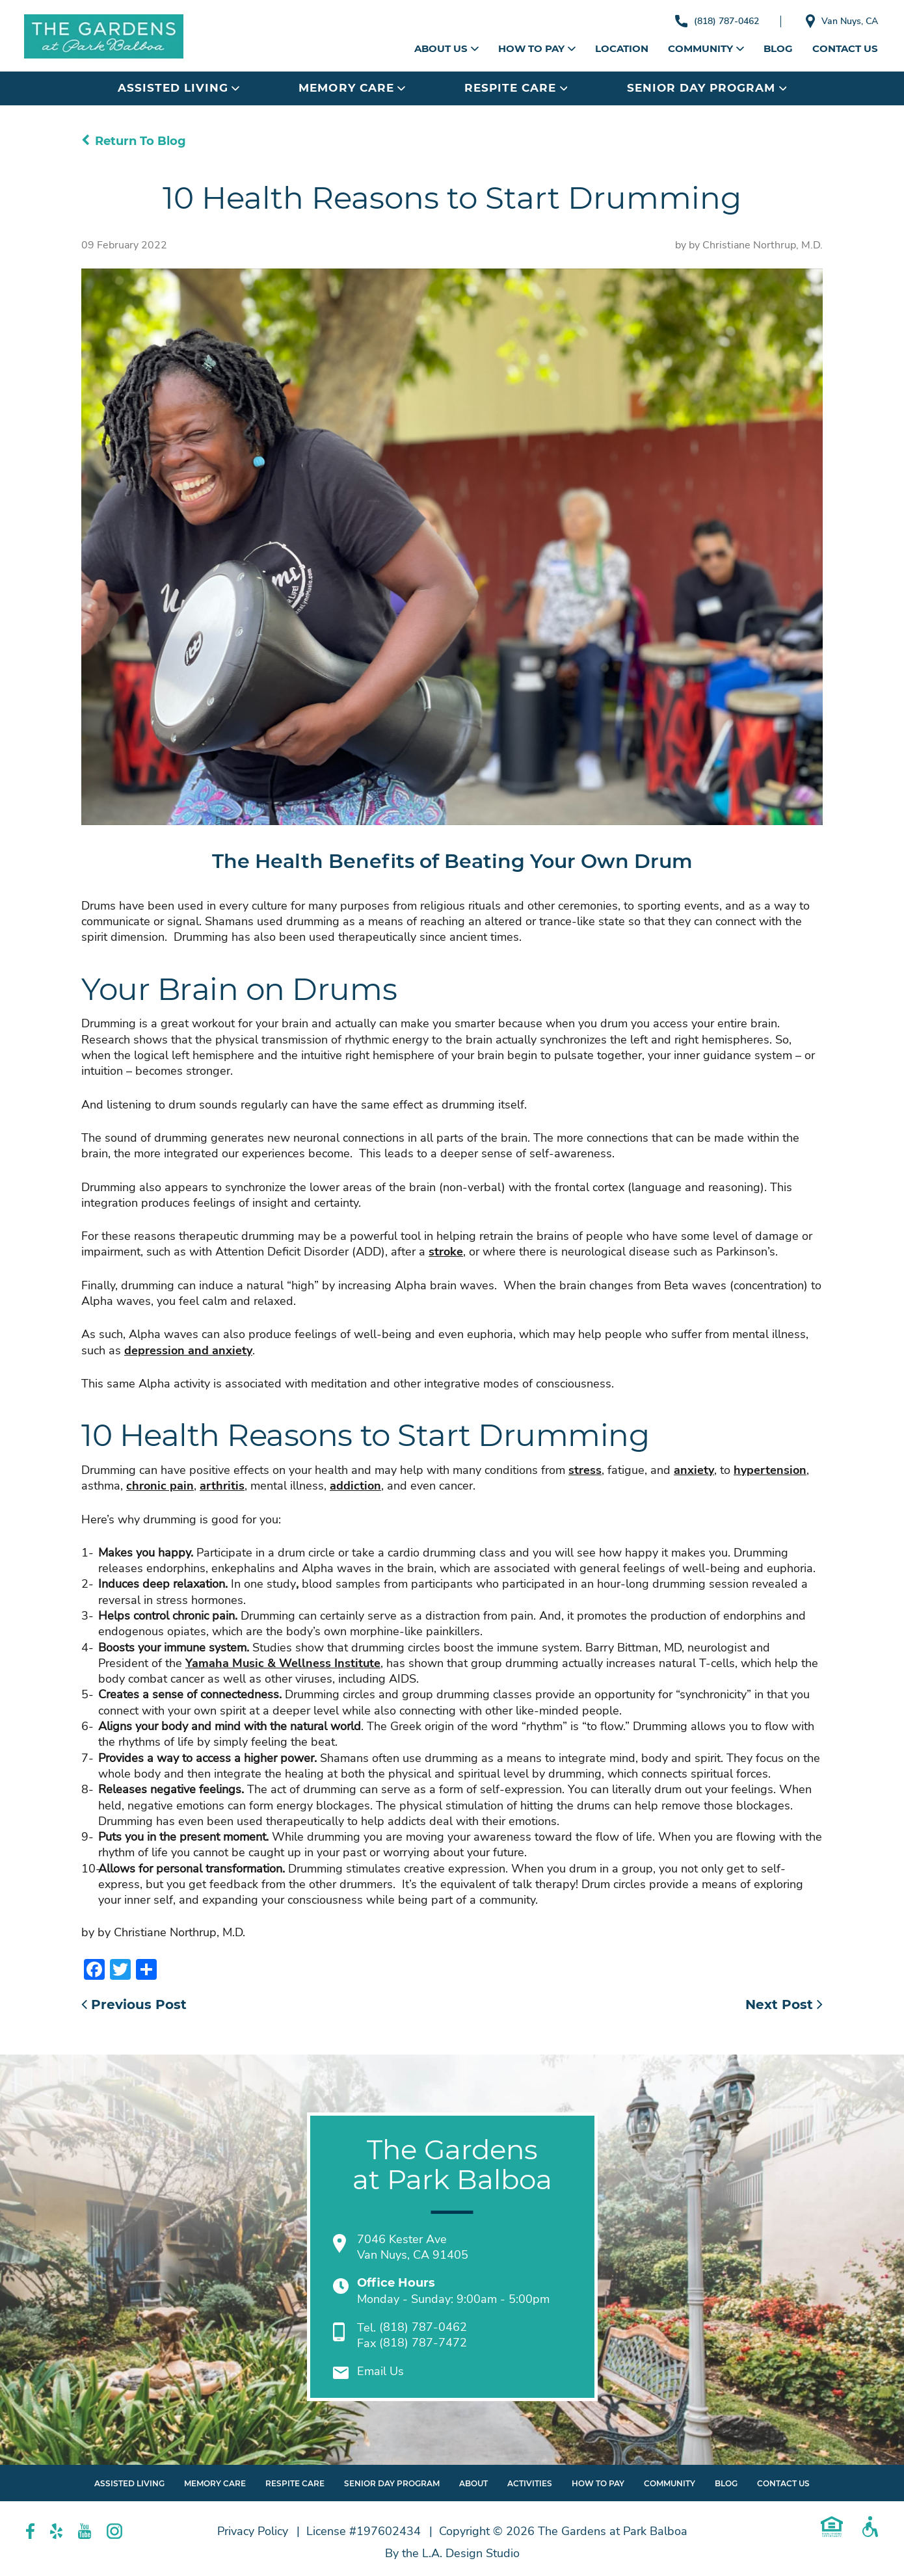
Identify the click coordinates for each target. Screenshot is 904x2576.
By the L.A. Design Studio (452, 2553)
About (473, 2483)
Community (706, 48)
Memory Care (352, 87)
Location (621, 48)
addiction (355, 1485)
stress (585, 1470)
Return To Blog (133, 141)
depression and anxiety (188, 1350)
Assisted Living (178, 87)
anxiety (694, 1470)
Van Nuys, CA (839, 21)
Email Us (380, 2372)
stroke (446, 1252)
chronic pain (160, 1485)
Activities (529, 2483)
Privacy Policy (252, 2531)
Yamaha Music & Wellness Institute (282, 1663)
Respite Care (515, 87)
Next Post (784, 2004)
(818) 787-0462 (708, 20)
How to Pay (537, 48)
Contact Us (845, 48)
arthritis (222, 1485)
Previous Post (134, 2004)
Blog (778, 48)
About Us (446, 48)
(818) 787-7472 (423, 2343)
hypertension (770, 1470)
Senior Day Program (706, 87)
